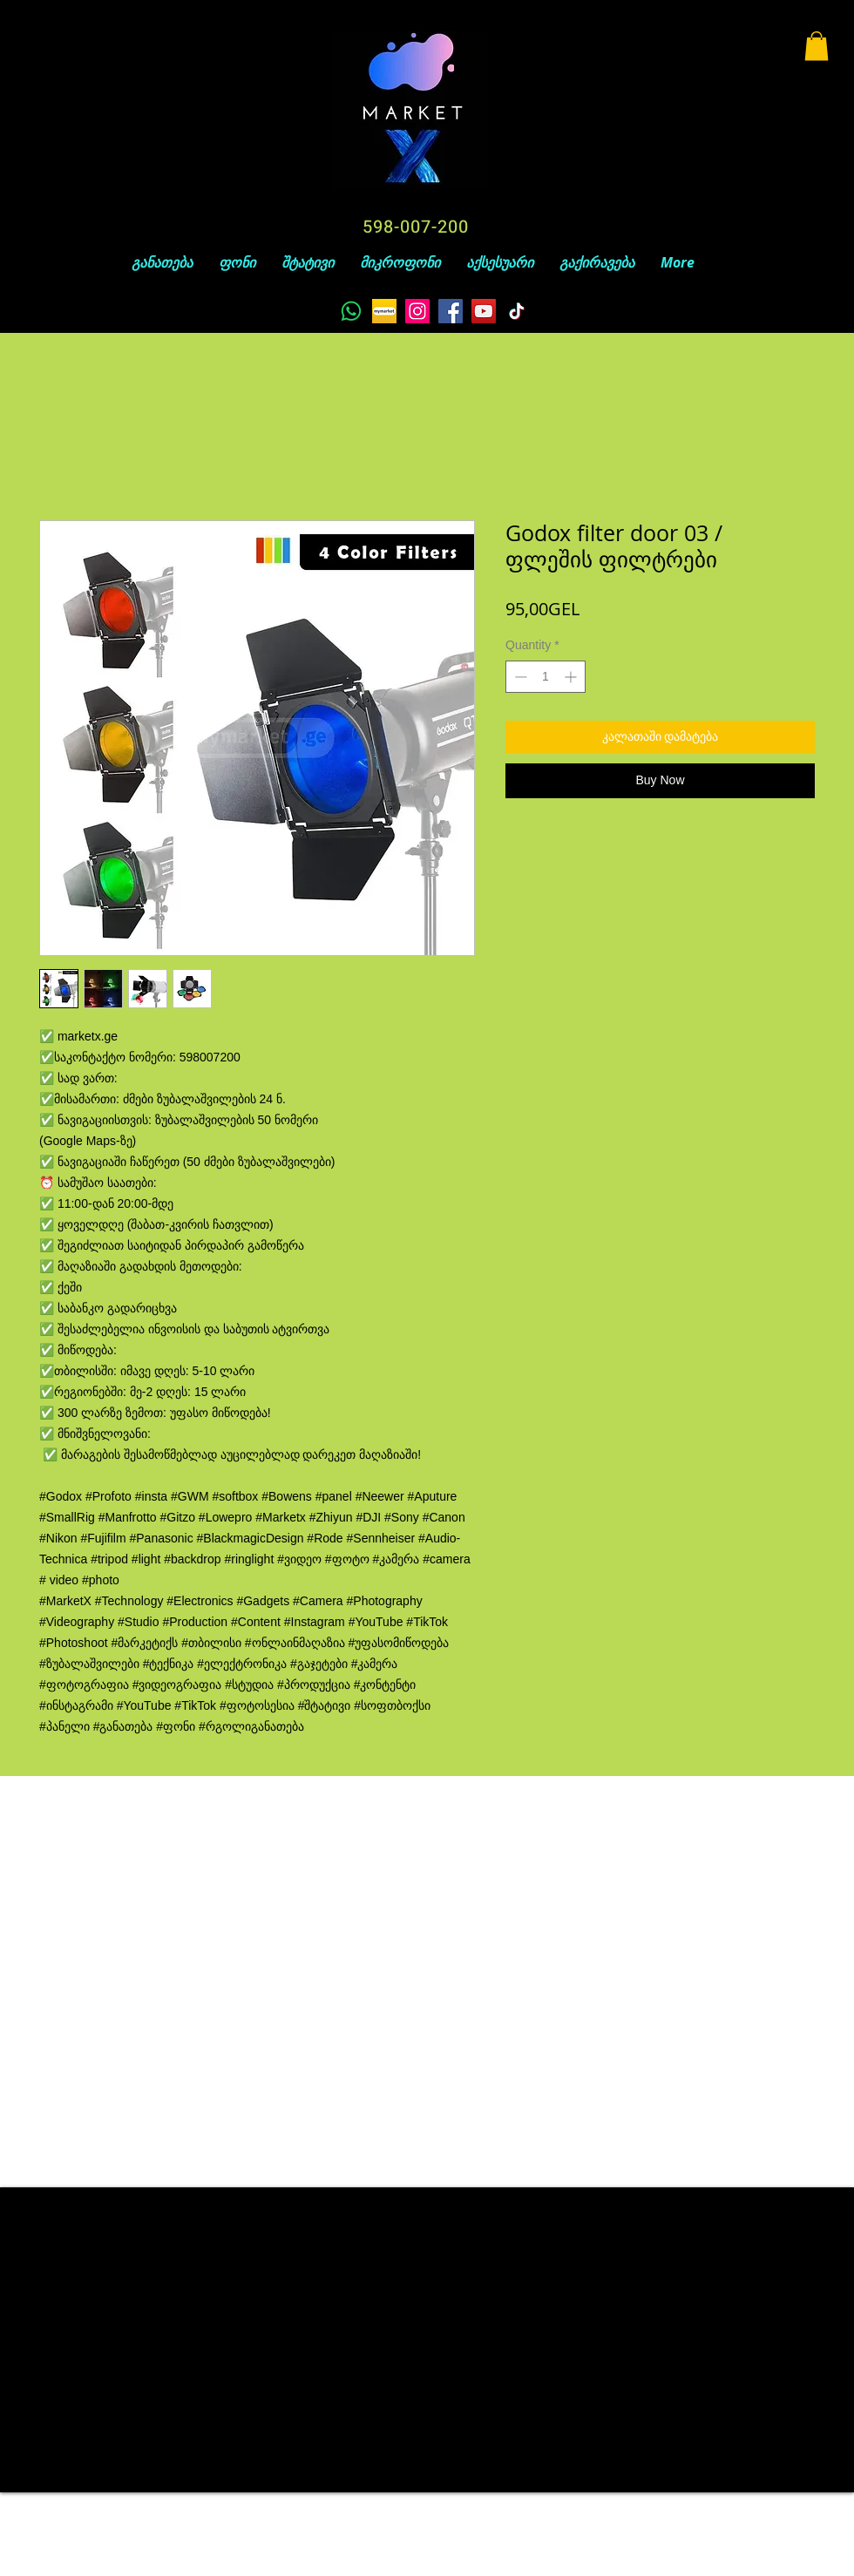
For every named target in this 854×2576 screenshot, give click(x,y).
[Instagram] (417, 311)
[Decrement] (519, 676)
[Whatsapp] (351, 311)
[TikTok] (517, 311)
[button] (816, 45)
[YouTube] (483, 311)
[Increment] (572, 676)
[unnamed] (384, 311)
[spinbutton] (545, 676)
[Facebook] (450, 311)
